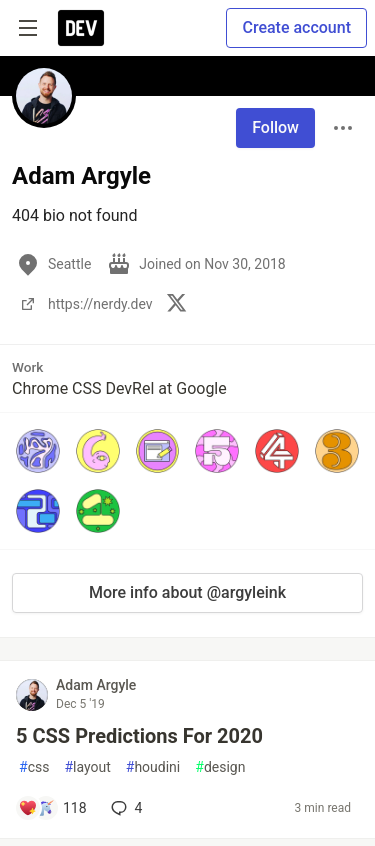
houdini (153, 767)
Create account (296, 27)
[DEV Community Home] (81, 28)
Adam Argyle (96, 685)
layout (87, 767)
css (34, 767)
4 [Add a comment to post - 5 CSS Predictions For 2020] (125, 808)
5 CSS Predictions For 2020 (139, 736)
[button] (38, 451)
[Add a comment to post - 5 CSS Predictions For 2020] (52, 808)
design (220, 767)
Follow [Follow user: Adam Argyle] (275, 127)
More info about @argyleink (187, 592)
